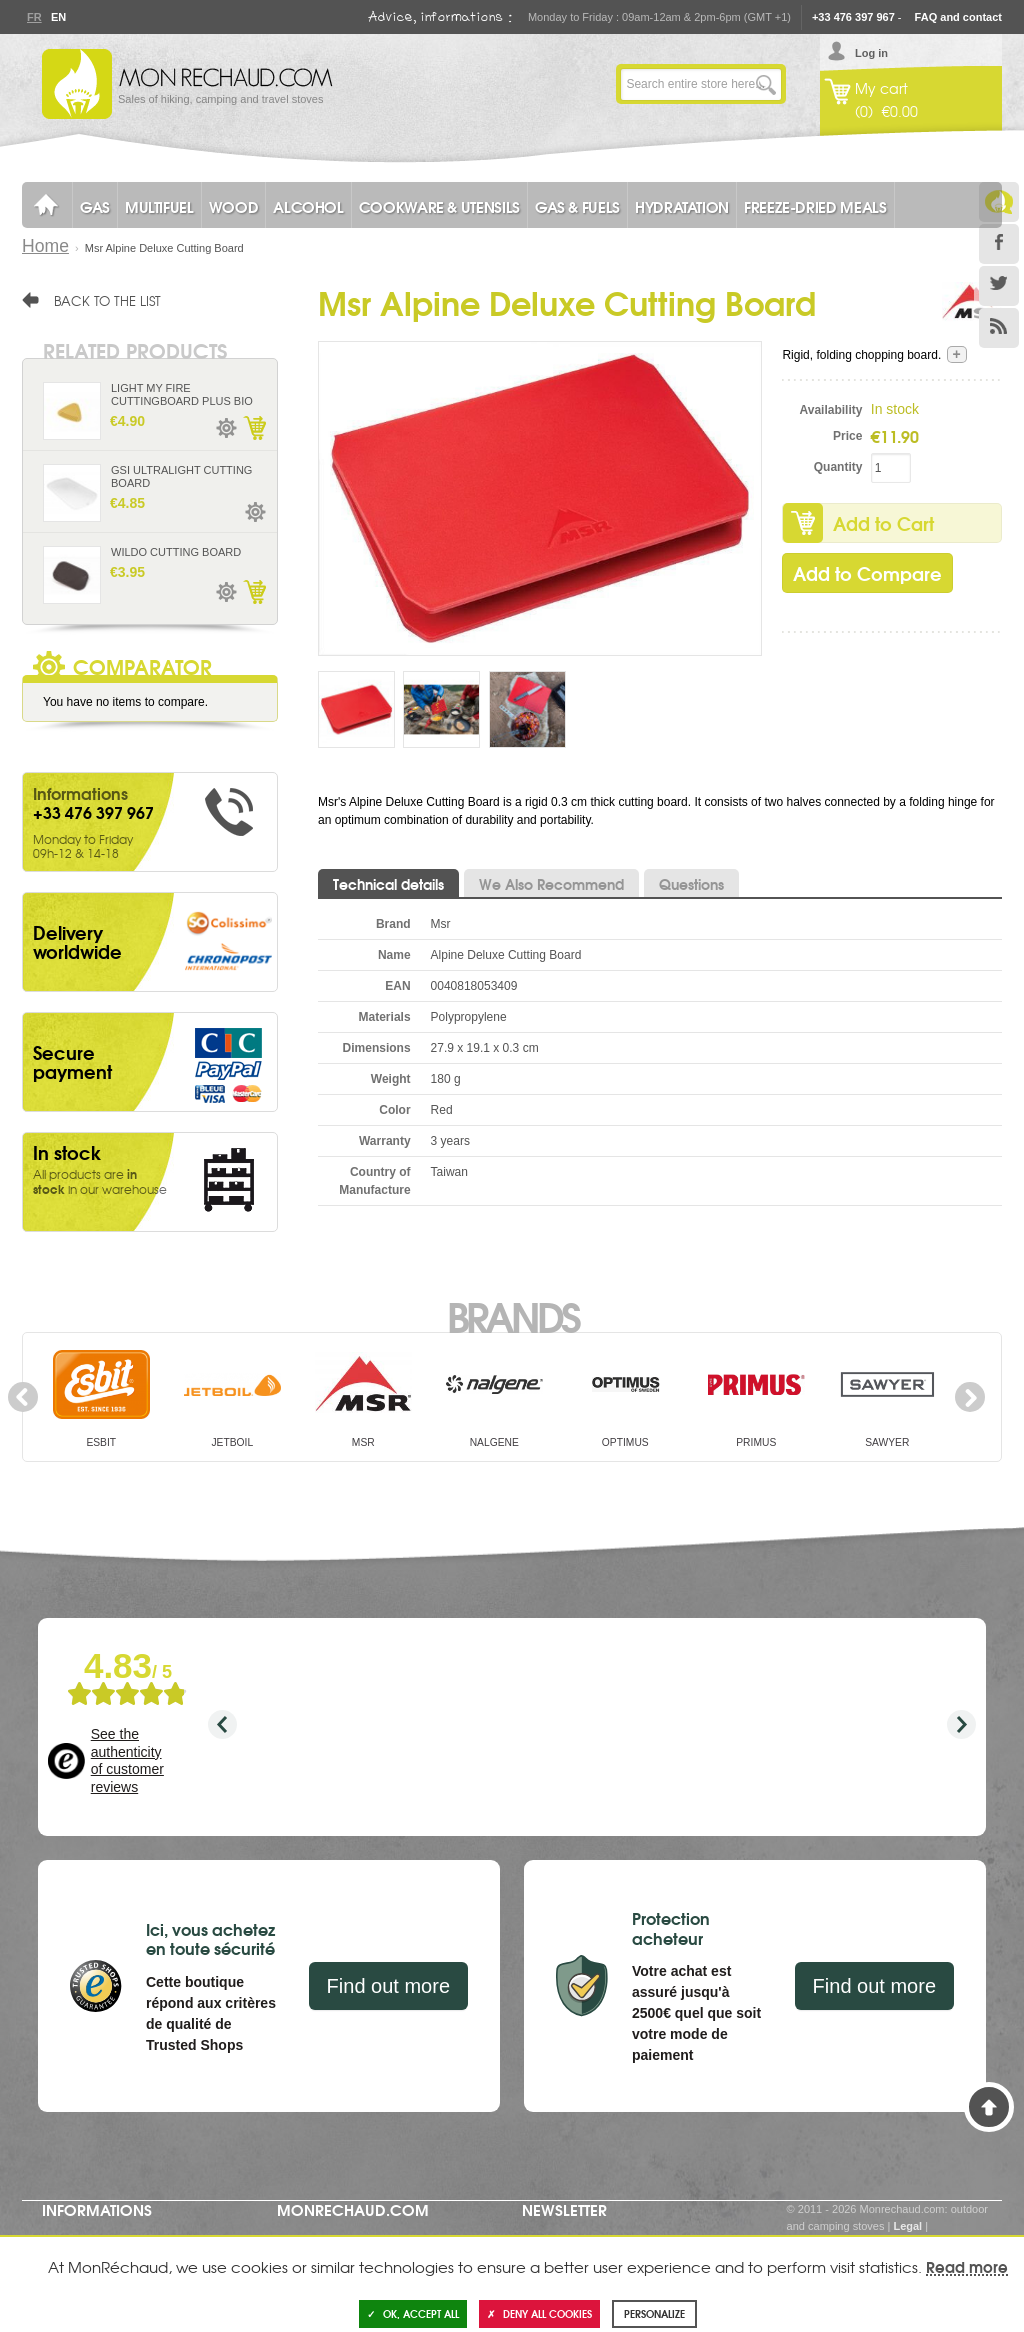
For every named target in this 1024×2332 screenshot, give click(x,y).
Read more (967, 2266)
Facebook (999, 244)
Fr (34, 17)
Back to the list (107, 300)
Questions (691, 884)
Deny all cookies (539, 2313)
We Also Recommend (551, 884)
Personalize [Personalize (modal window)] (654, 2313)
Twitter (999, 286)
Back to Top (989, 2107)
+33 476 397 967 (853, 17)
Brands (512, 1315)
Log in (871, 53)
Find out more (388, 1986)
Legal (907, 2226)
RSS (999, 328)
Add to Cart (883, 523)
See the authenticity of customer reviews (127, 1760)
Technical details (388, 884)
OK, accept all (413, 2313)
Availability (831, 410)
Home (45, 246)
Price (847, 436)
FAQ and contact (958, 17)
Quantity (838, 467)
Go (766, 84)
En (58, 17)
